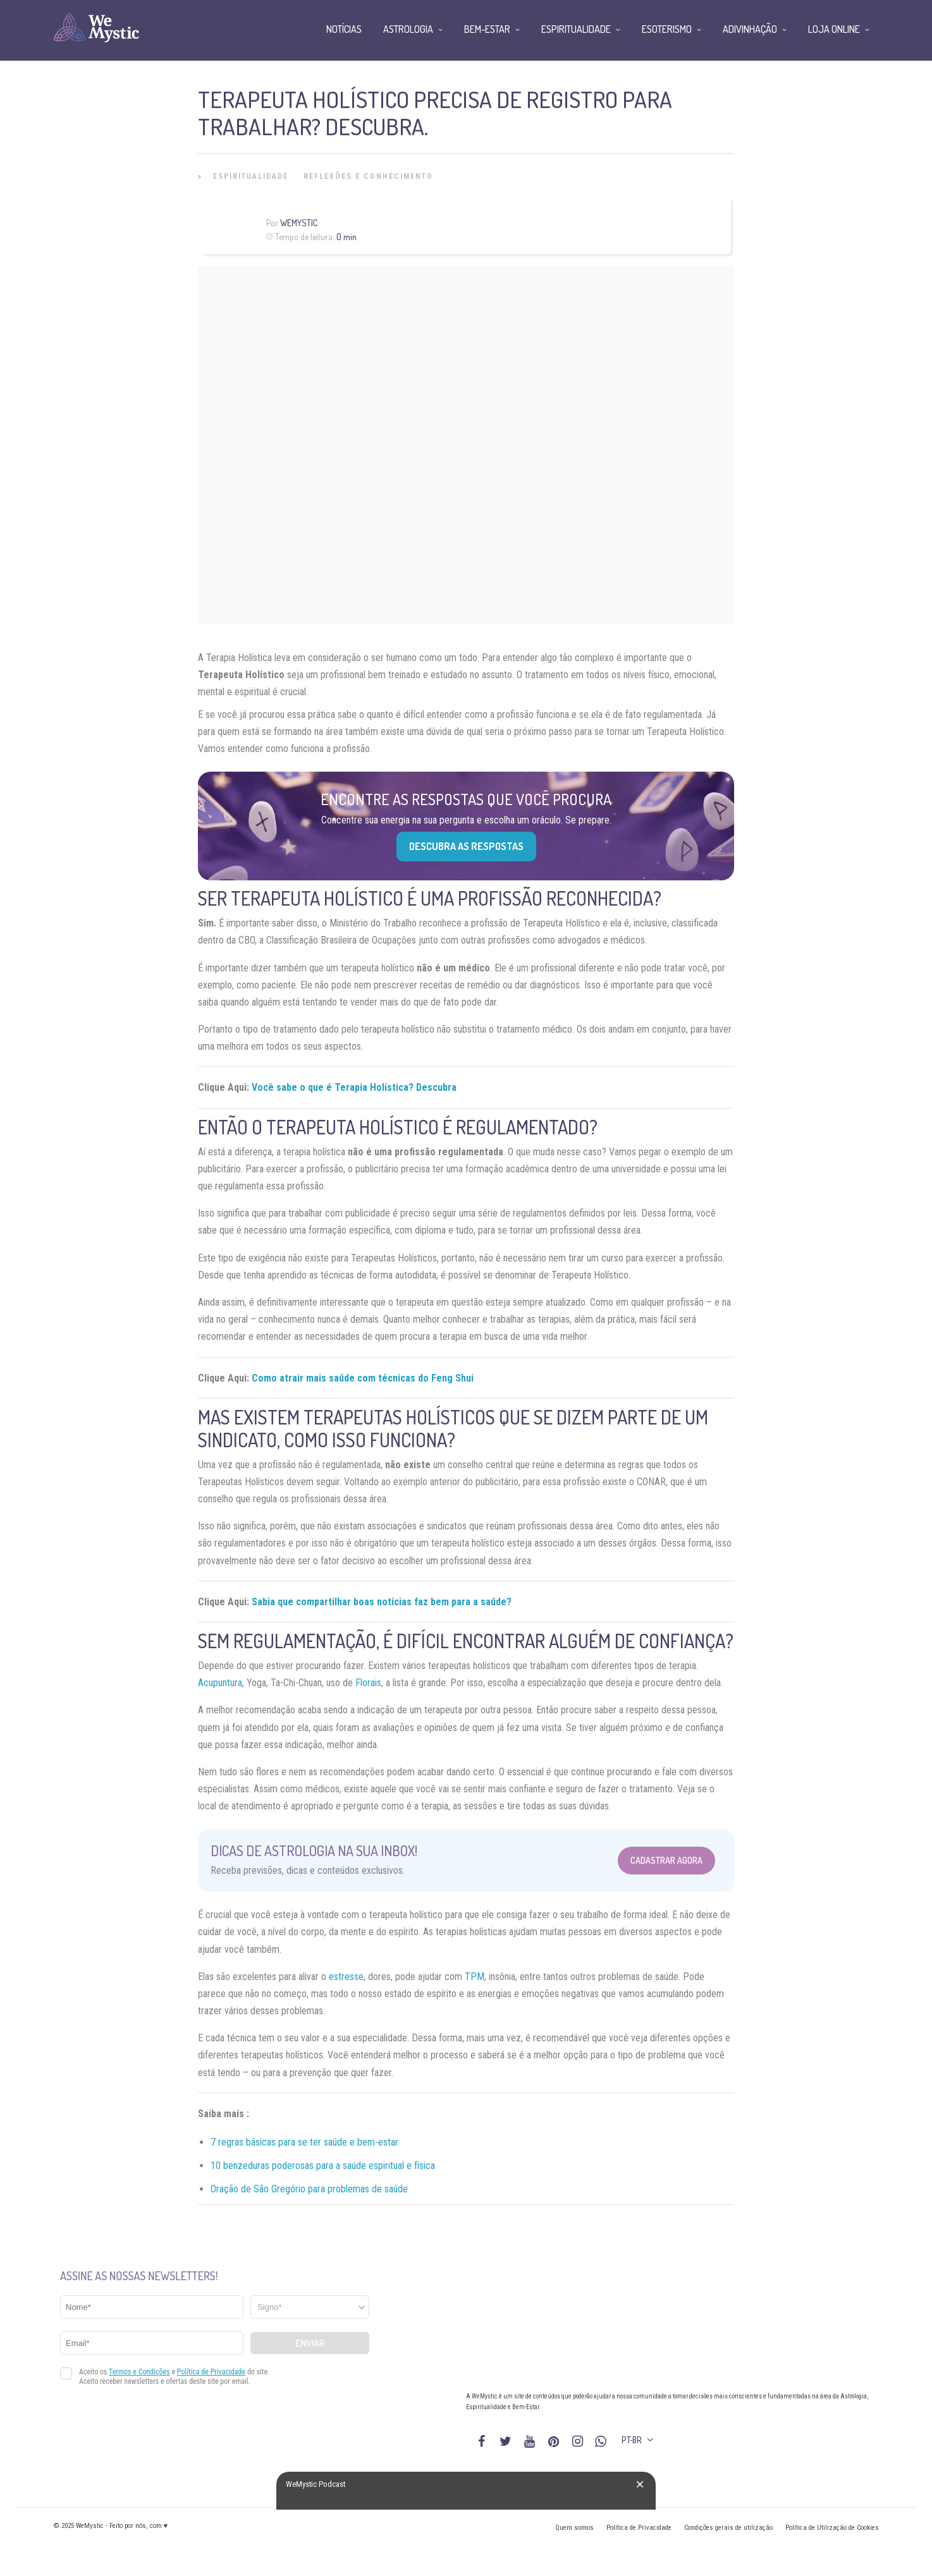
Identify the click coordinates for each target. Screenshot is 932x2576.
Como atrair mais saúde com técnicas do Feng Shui (363, 1378)
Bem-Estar (487, 29)
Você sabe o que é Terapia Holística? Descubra (354, 1087)
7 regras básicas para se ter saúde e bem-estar (304, 2142)
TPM (474, 1977)
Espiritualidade (250, 176)
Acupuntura (220, 1683)
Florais (368, 1683)
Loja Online (834, 29)
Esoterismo (667, 29)
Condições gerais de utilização (728, 2528)
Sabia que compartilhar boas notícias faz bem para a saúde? (382, 1602)
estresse (346, 1977)
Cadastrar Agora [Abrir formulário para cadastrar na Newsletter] (666, 1860)
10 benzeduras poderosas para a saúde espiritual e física (323, 2166)
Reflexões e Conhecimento (368, 176)
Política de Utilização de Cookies (832, 2528)
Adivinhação (750, 29)
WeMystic (298, 222)
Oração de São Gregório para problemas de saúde (309, 2189)
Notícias (344, 29)
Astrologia (408, 29)
